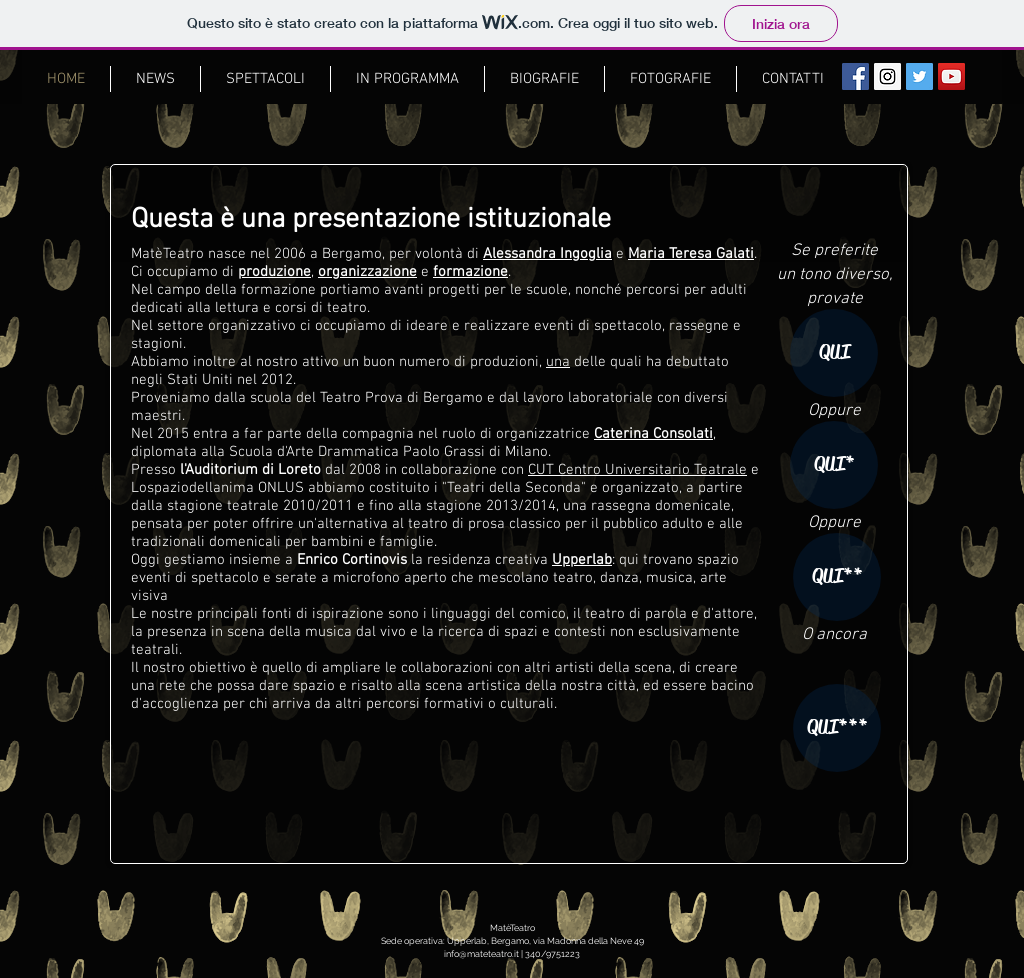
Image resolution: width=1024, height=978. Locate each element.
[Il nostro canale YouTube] (951, 76)
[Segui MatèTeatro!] (919, 76)
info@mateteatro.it (481, 954)
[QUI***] (837, 728)
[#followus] (887, 76)
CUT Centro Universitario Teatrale (637, 470)
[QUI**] (837, 577)
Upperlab (582, 560)
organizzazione (367, 272)
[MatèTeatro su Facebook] (855, 76)
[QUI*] (834, 465)
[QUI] (834, 353)
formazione (470, 272)
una (558, 362)
